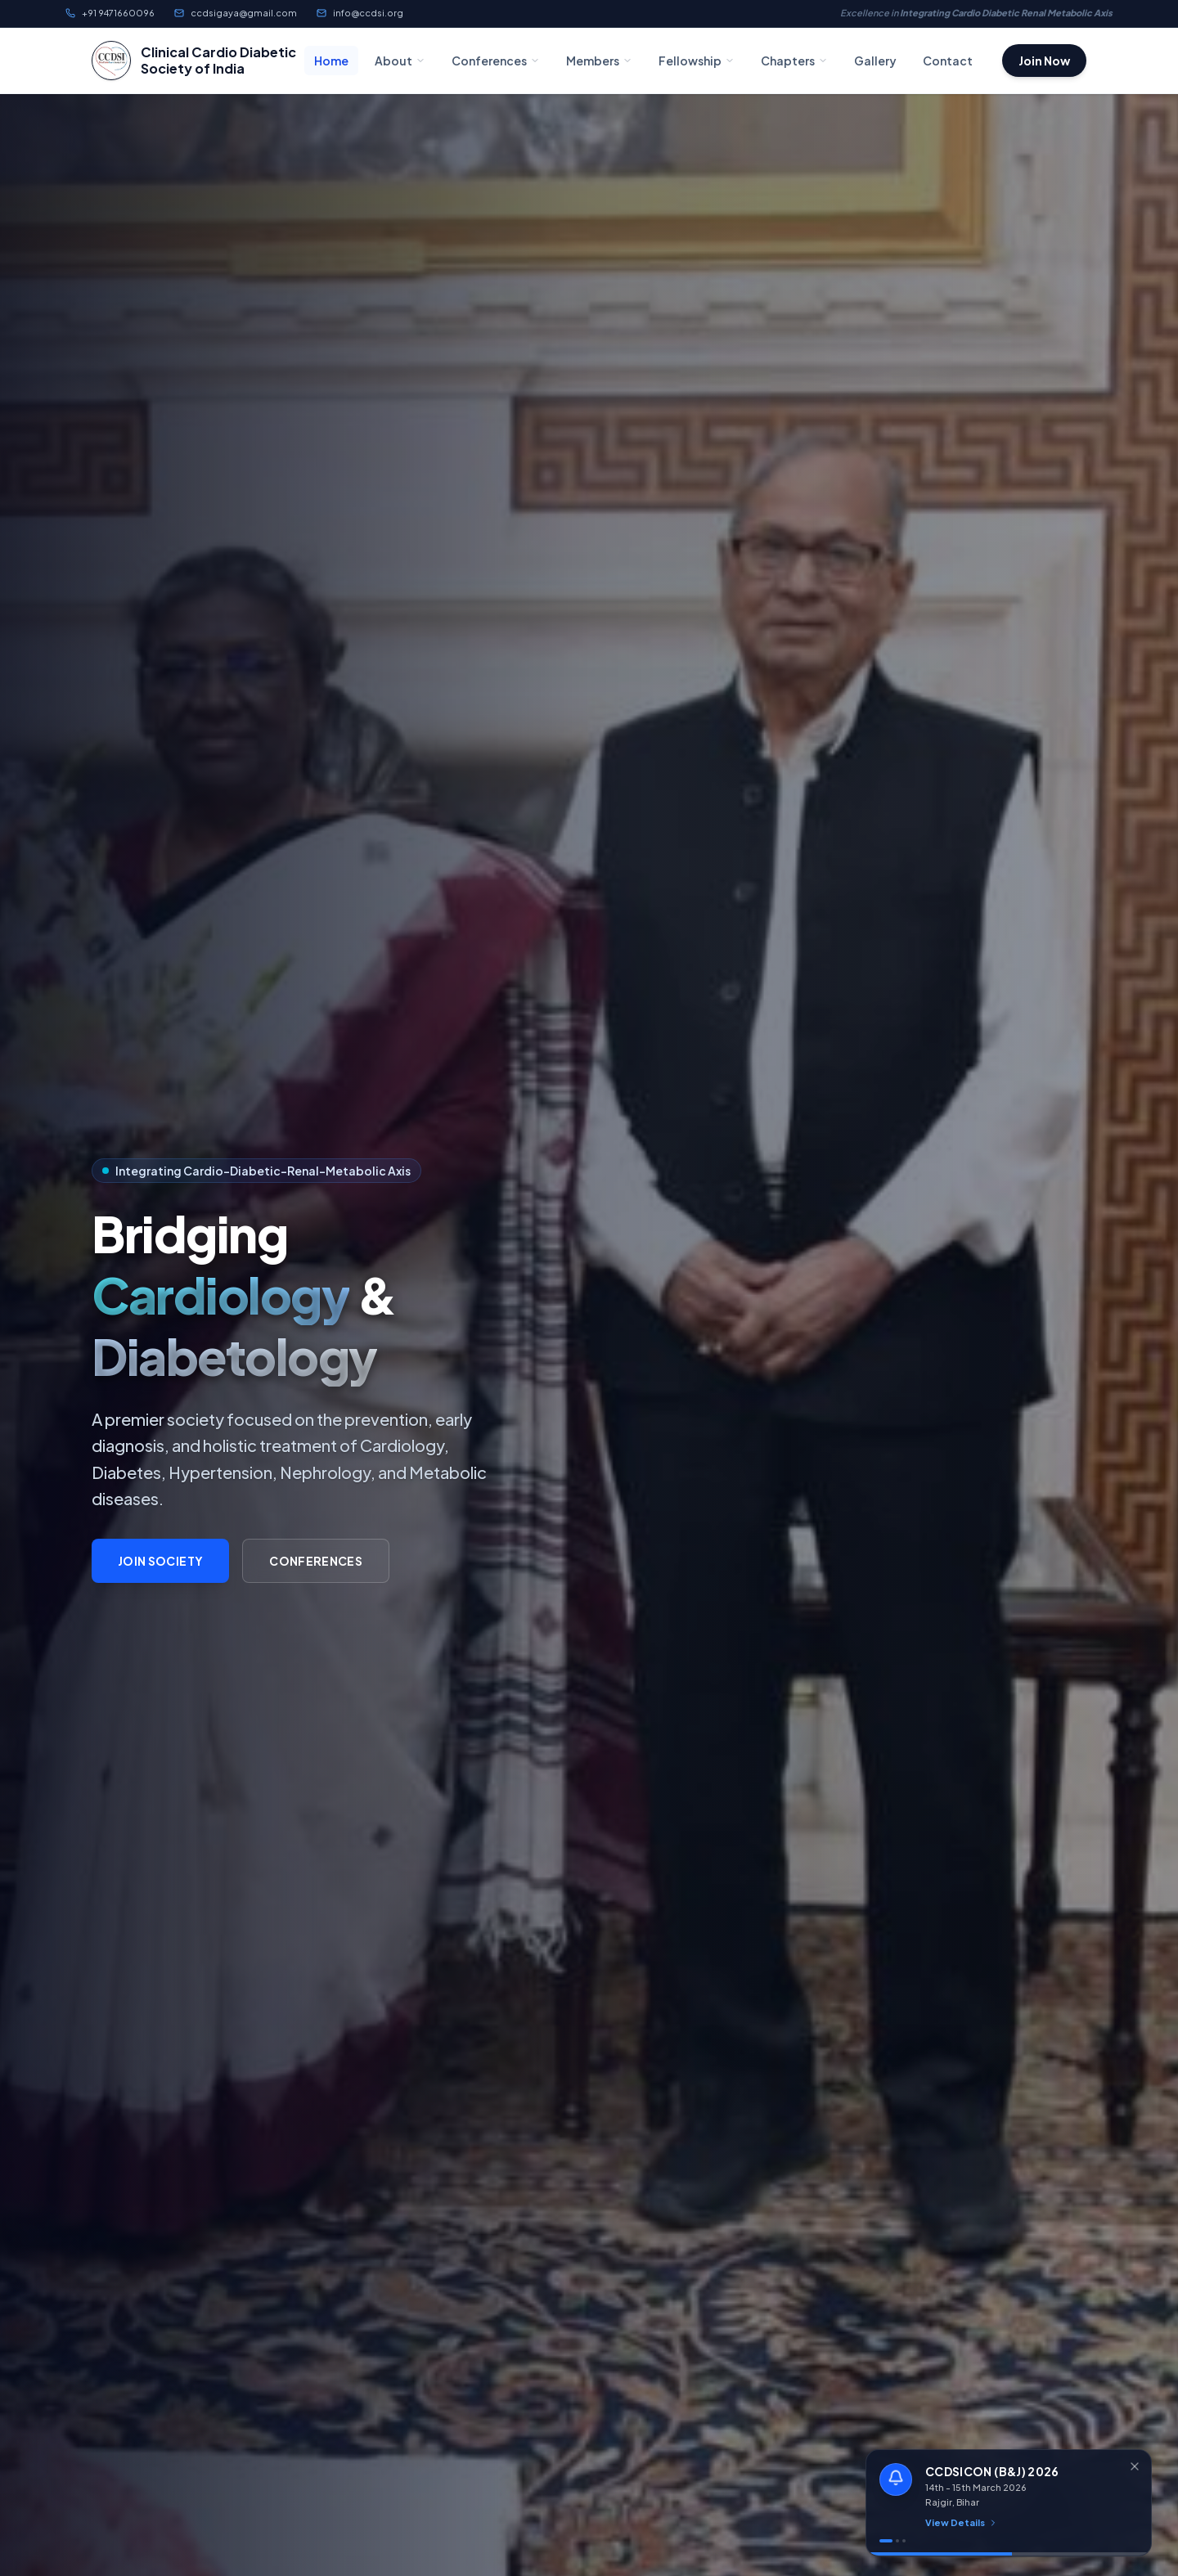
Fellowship (697, 60)
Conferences (496, 60)
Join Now (1044, 60)
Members (599, 60)
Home (331, 60)
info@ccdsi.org (360, 12)
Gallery (875, 60)
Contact (948, 60)
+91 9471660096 (110, 12)
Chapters (794, 60)
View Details (961, 2522)
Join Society (160, 1560)
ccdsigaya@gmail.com (235, 12)
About (400, 60)
